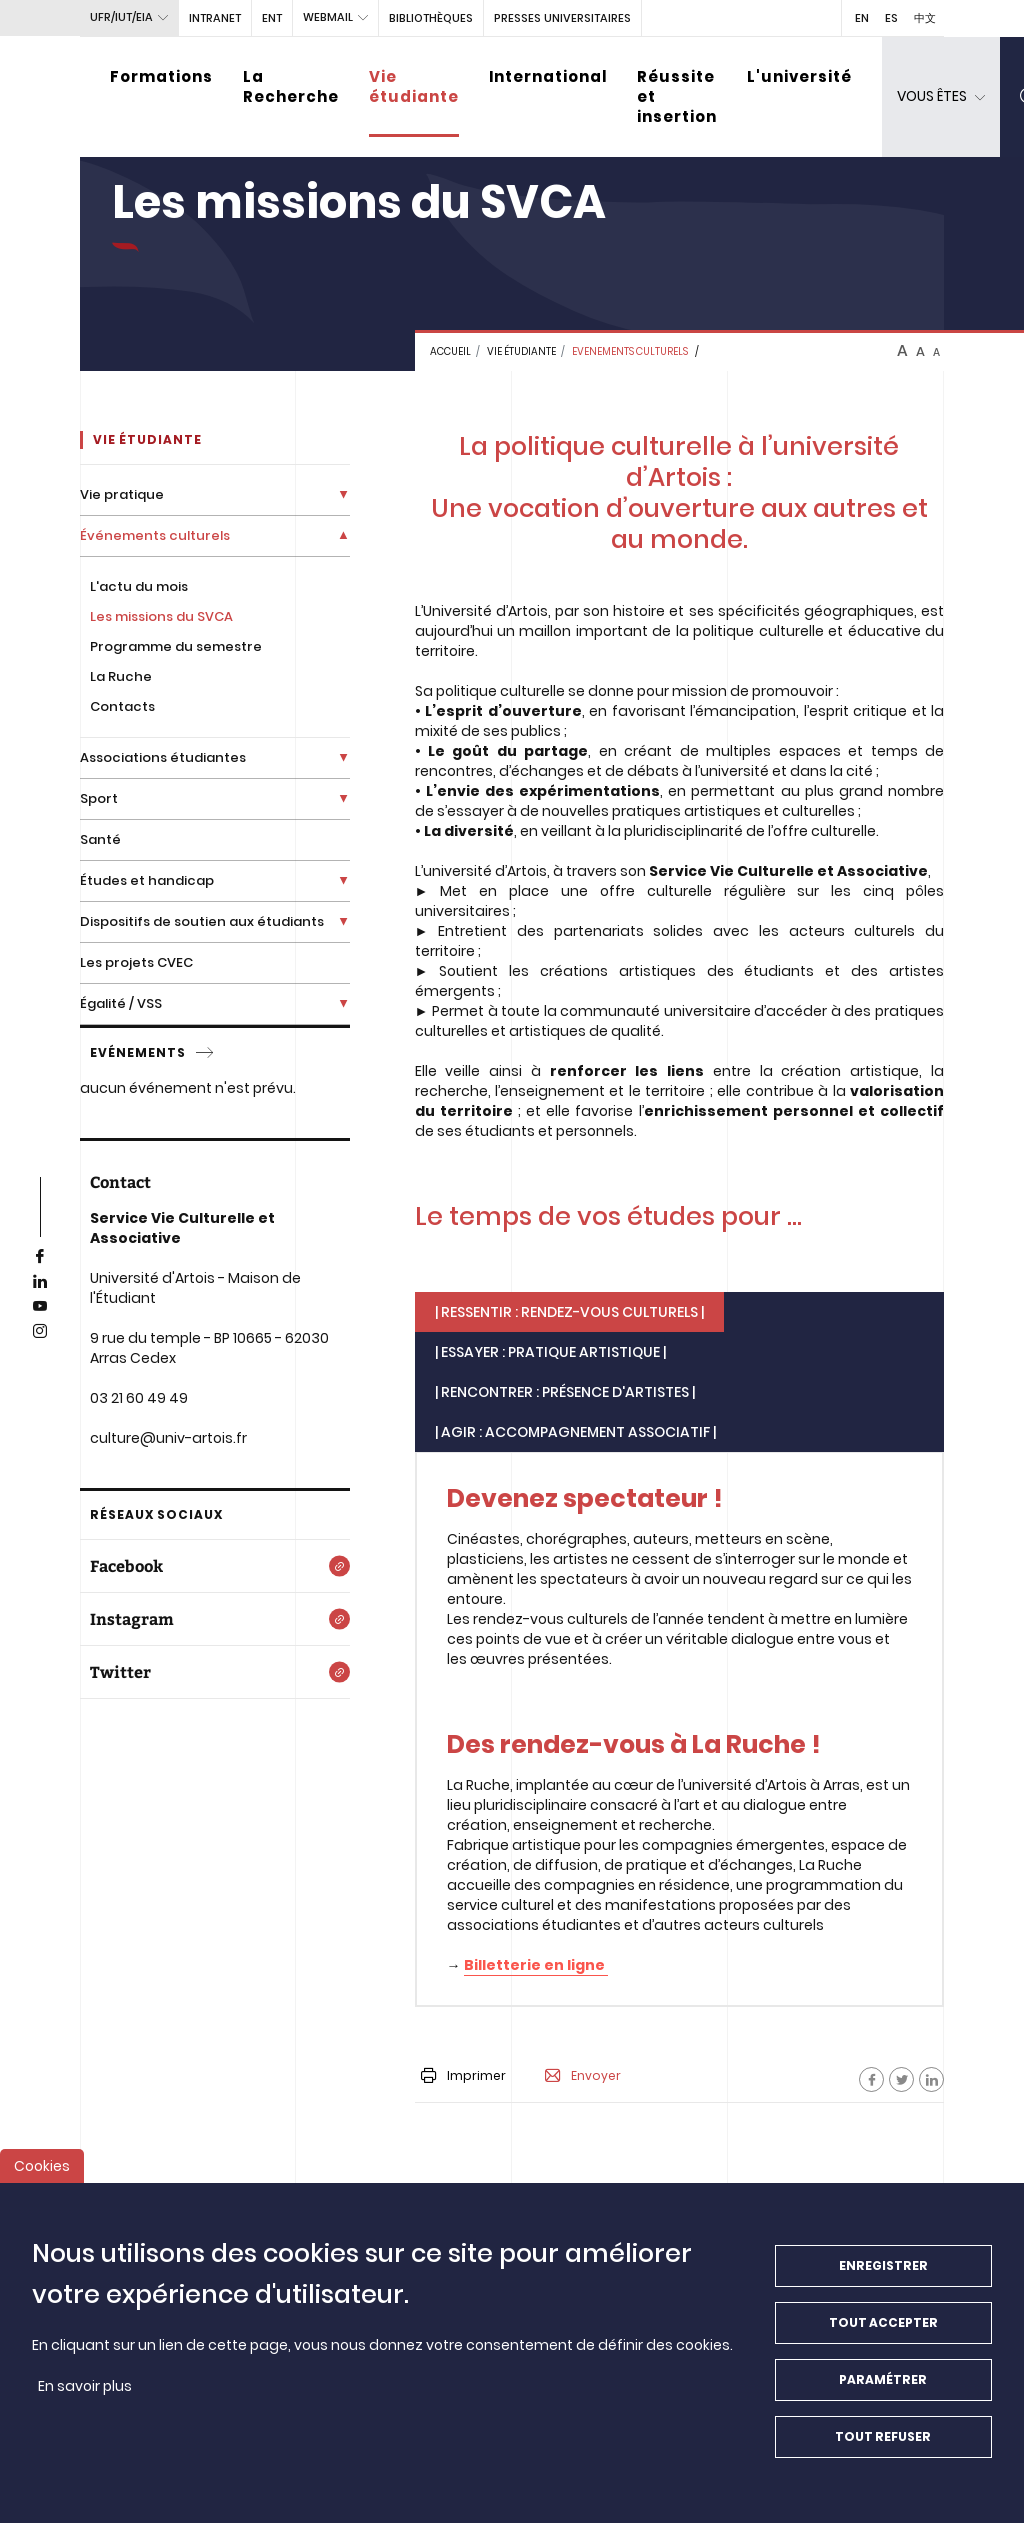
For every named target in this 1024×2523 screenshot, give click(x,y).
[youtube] (40, 1307)
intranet (215, 18)
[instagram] (40, 1332)
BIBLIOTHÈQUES (431, 18)
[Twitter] (215, 1672)
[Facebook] (871, 2079)
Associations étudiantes (163, 757)
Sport (99, 798)
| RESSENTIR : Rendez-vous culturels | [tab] (569, 1312)
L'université (799, 76)
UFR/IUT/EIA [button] (121, 17)
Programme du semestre (176, 646)
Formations (161, 76)
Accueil (450, 351)
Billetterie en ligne (536, 1965)
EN (862, 18)
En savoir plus (85, 2393)
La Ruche (121, 676)
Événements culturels (155, 535)
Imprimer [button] (463, 2075)
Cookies (42, 2173)
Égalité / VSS (121, 1003)
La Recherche (291, 86)
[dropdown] (941, 97)
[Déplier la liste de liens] (343, 494)
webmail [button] (328, 17)
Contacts (122, 706)
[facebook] (40, 1257)
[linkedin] (40, 1282)
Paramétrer (883, 2386)
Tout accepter (883, 2329)
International (548, 76)
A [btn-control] (902, 351)
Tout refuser (883, 2443)
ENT (272, 18)
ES (891, 18)
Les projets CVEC (136, 962)
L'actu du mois (139, 586)
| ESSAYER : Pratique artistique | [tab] (550, 1352)
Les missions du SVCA (161, 616)
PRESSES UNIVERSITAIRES (562, 18)
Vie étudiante (414, 86)
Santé (100, 839)
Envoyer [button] (583, 2076)
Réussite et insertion (677, 96)
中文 (925, 18)
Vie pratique (122, 494)
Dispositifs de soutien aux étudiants (202, 921)
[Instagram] (215, 1619)
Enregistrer (883, 2272)
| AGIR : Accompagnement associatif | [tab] (575, 1432)
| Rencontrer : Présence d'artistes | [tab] (565, 1392)
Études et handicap (147, 880)
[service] (206, 1053)
